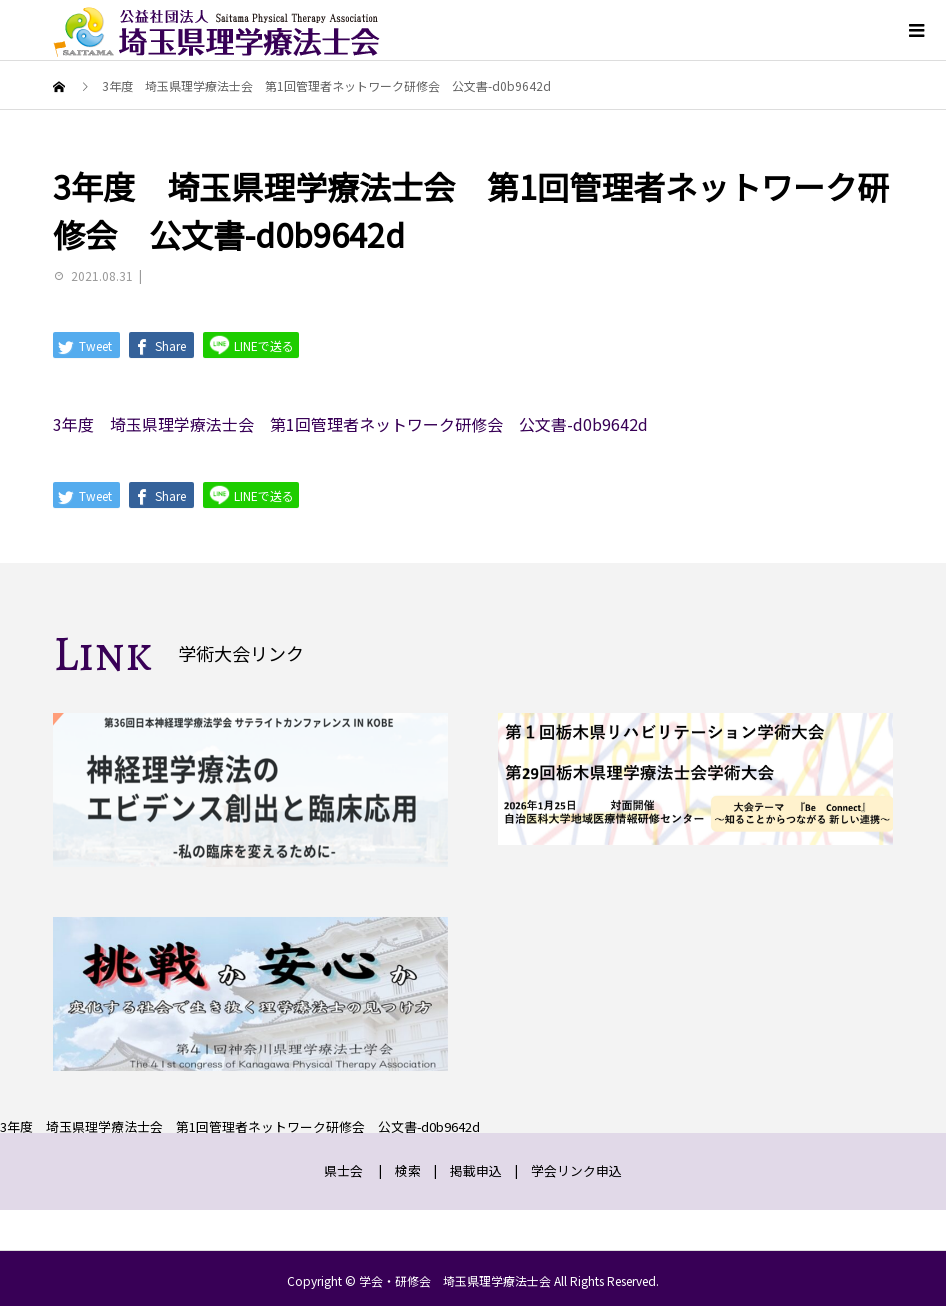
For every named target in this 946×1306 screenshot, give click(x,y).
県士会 (343, 1170)
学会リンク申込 (576, 1170)
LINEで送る (251, 344)
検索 (408, 1170)
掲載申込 (476, 1170)
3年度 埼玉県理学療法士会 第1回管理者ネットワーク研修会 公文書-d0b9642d (350, 424)
